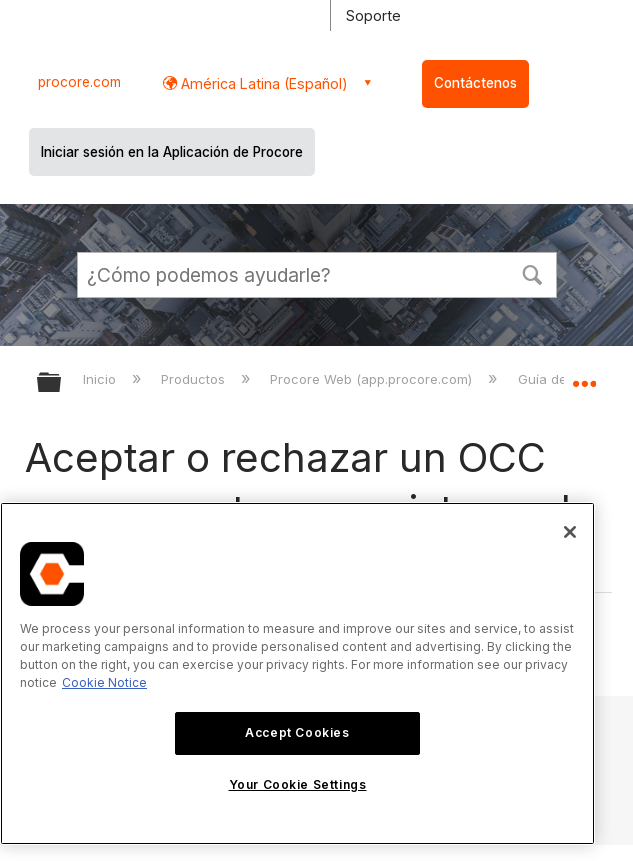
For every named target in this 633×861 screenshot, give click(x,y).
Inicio (101, 379)
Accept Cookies (297, 732)
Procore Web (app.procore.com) (373, 379)
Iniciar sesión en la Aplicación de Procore (172, 152)
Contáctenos (475, 83)
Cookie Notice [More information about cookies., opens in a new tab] (104, 682)
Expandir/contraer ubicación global (584, 376)
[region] (297, 673)
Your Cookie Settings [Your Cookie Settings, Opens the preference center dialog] (298, 784)
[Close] (570, 532)
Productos (195, 379)
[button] (533, 273)
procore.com (79, 82)
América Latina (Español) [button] (262, 83)
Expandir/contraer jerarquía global (62, 383)
